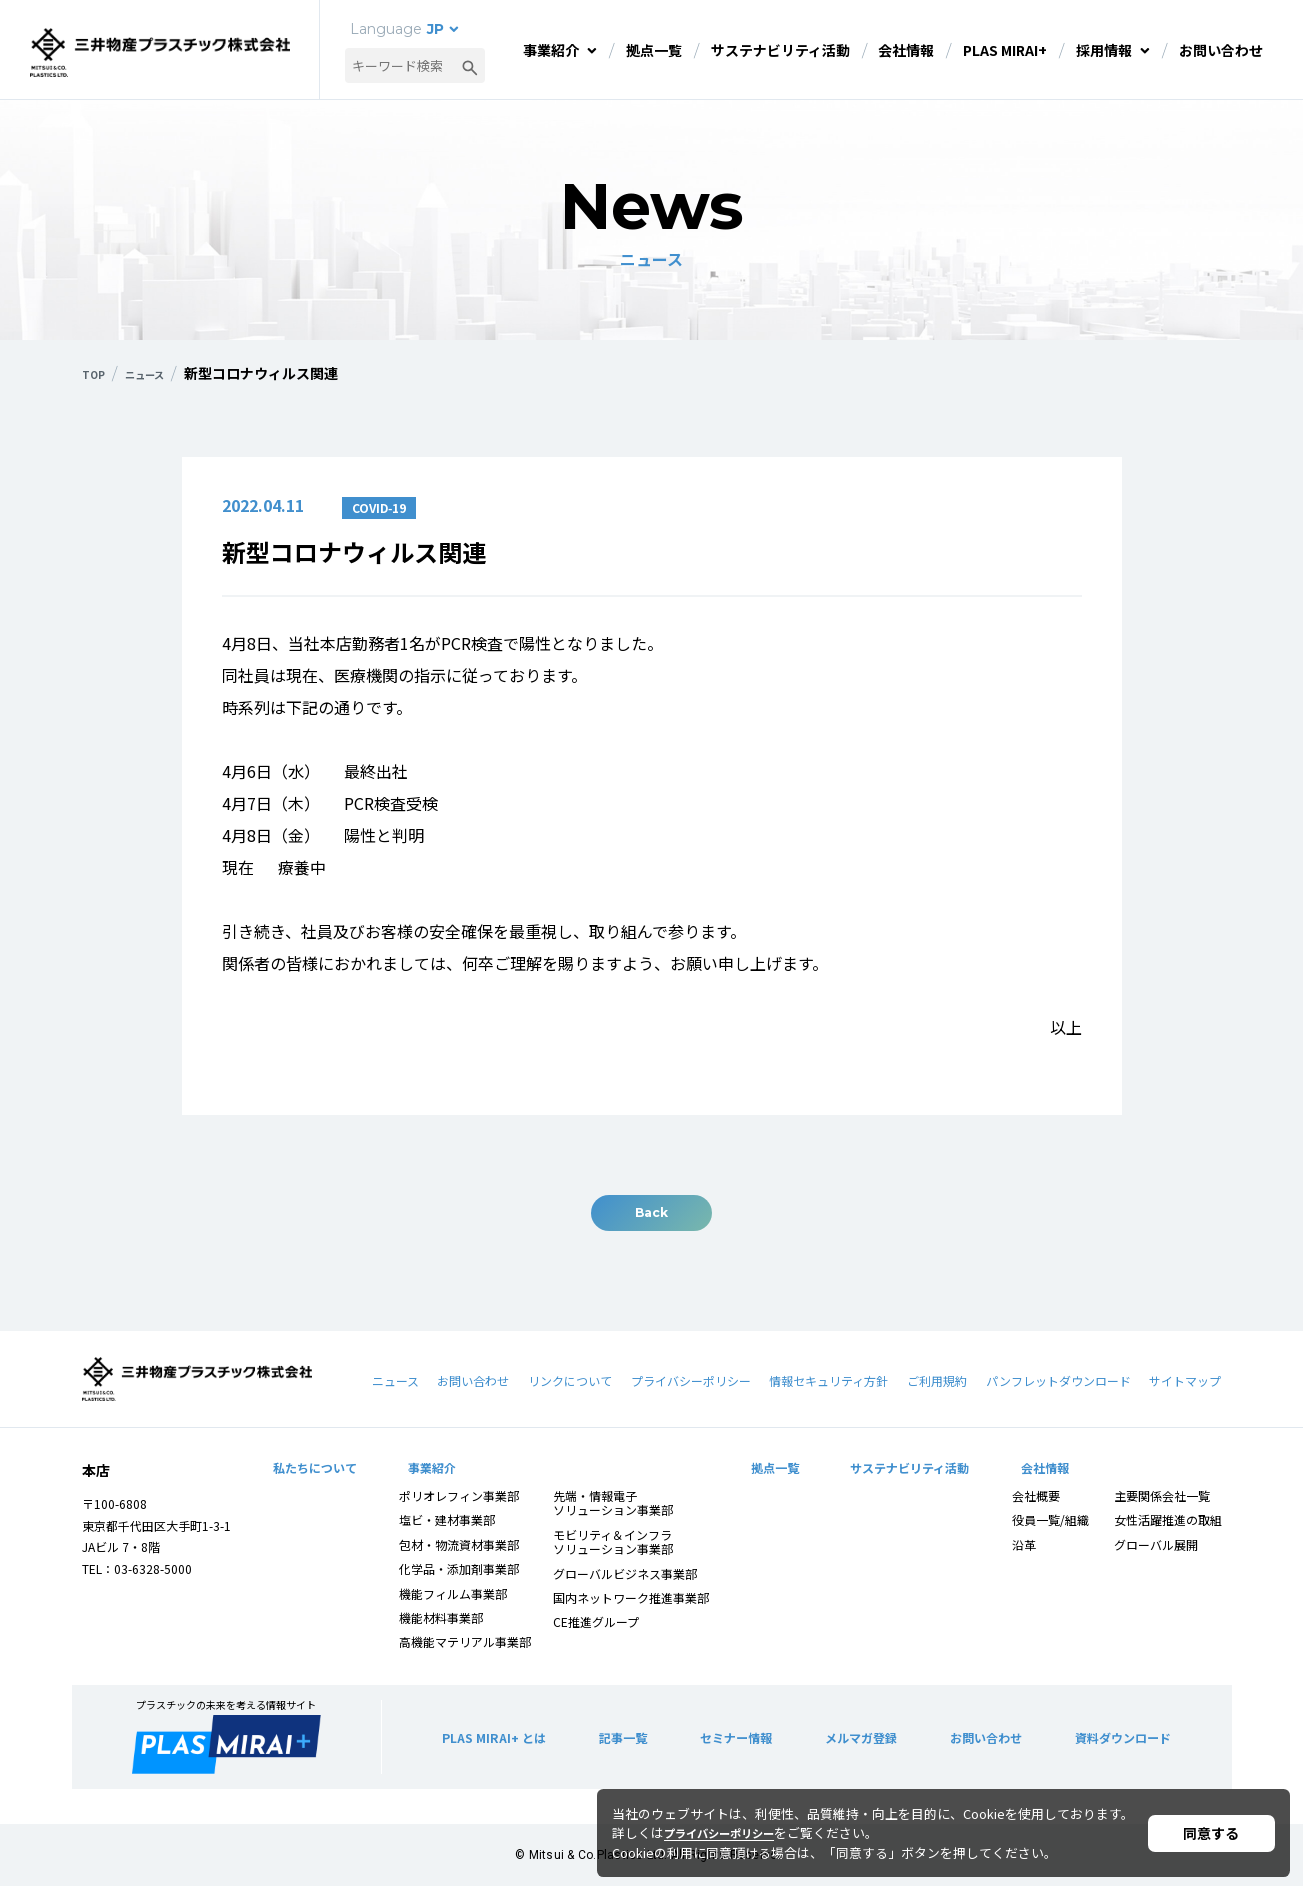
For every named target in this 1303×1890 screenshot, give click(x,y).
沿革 (1023, 1548)
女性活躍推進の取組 (1167, 1523)
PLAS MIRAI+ (1005, 50)
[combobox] (415, 65)
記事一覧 (624, 1741)
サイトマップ (1185, 1384)
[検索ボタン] (470, 66)
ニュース (395, 1384)
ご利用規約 (937, 1384)
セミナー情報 (733, 1741)
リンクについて (570, 1384)
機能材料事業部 (442, 1621)
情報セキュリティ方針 (828, 1384)
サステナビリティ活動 (780, 50)
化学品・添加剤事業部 (460, 1572)
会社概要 (1035, 1499)
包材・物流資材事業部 (460, 1548)
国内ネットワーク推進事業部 (632, 1601)
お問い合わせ (1221, 50)
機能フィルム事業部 (454, 1596)
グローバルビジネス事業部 (626, 1576)
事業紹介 (551, 50)
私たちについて (315, 1471)
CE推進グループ (597, 1625)
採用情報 (1104, 50)
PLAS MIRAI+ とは (499, 1741)
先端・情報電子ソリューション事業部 (614, 1506)
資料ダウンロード (1116, 1741)
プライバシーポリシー (691, 1384)
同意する (1211, 1833)
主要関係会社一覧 (1161, 1499)
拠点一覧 (654, 50)
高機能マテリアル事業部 (466, 1645)
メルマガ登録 (856, 1741)
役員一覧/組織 (1049, 1523)
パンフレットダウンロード (1058, 1384)
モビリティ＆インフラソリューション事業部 (614, 1545)
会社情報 (906, 50)
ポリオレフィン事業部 (460, 1499)
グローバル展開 (1155, 1548)
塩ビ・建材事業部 (448, 1523)
